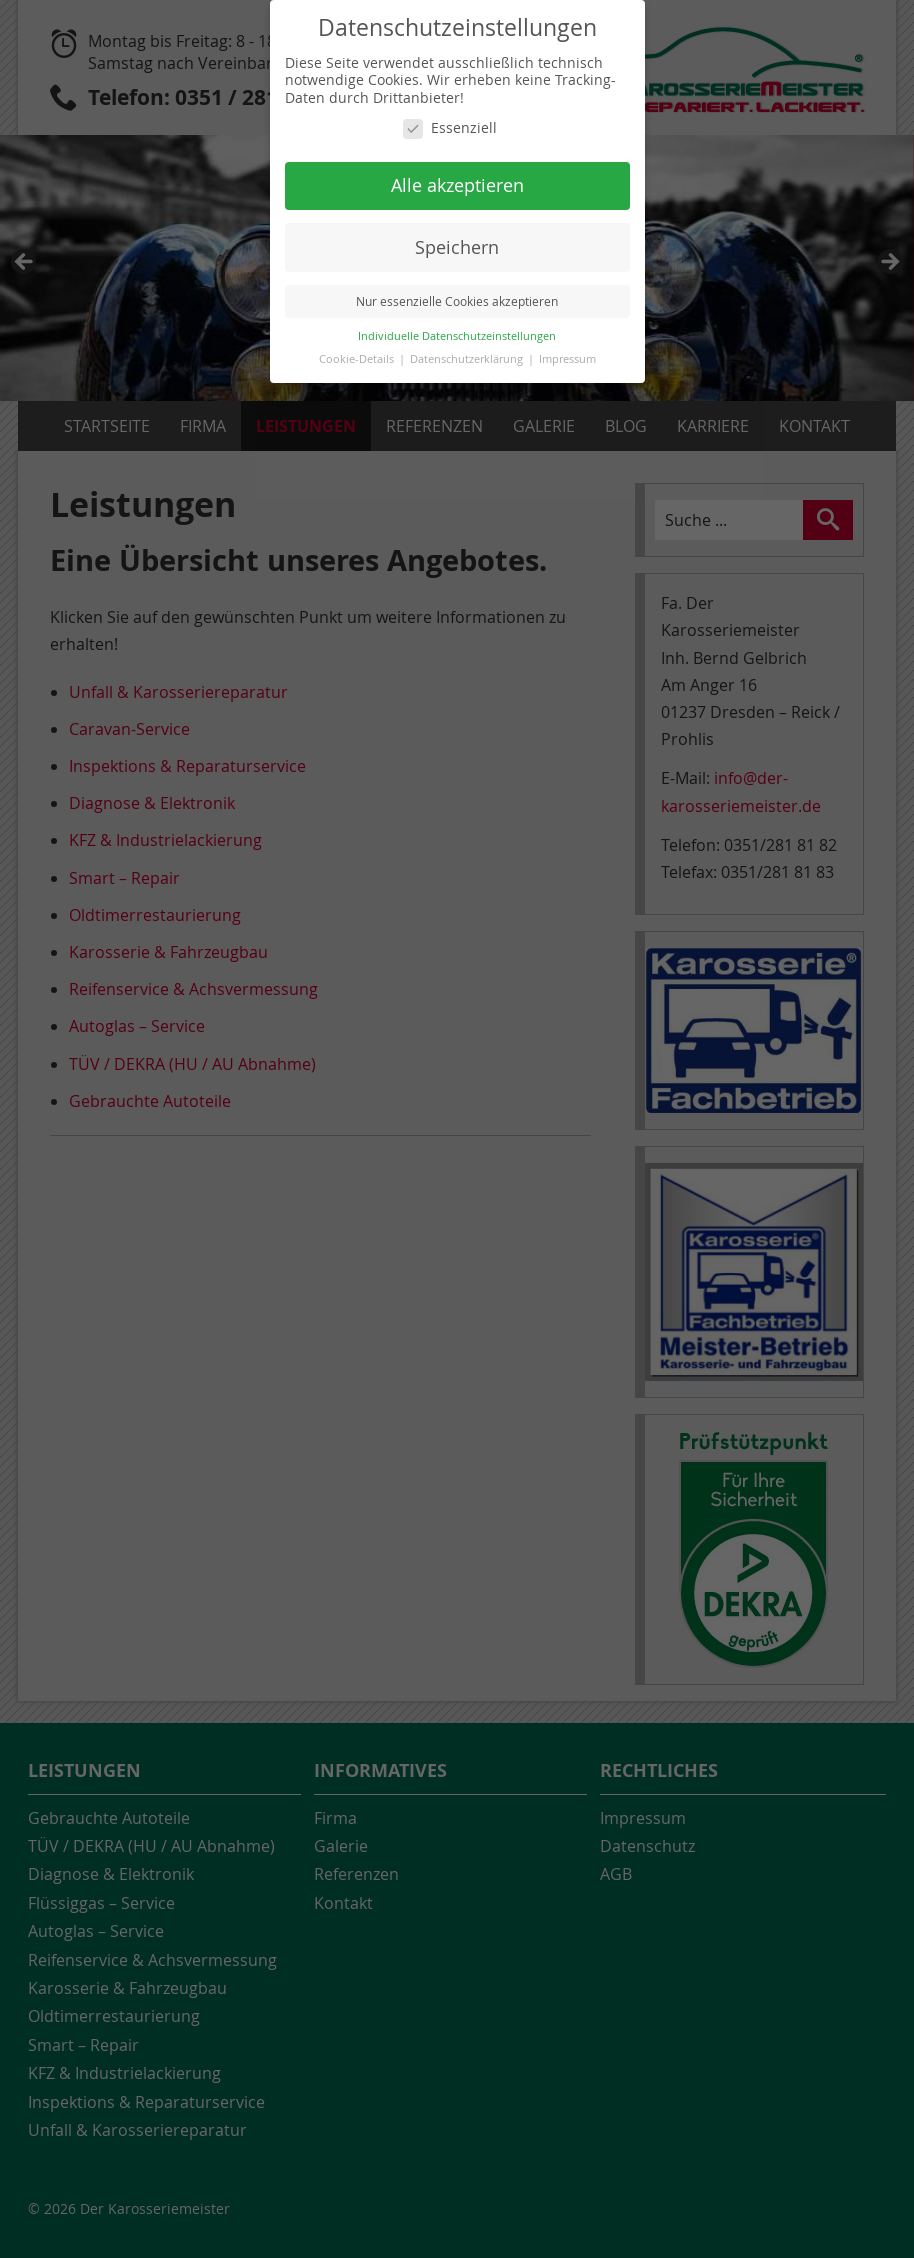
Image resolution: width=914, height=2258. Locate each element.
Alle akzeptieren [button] (457, 185)
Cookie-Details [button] (358, 359)
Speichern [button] (457, 247)
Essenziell (450, 128)
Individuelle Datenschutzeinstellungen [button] (457, 336)
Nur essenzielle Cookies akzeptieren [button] (457, 301)
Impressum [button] (567, 359)
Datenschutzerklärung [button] (468, 359)
